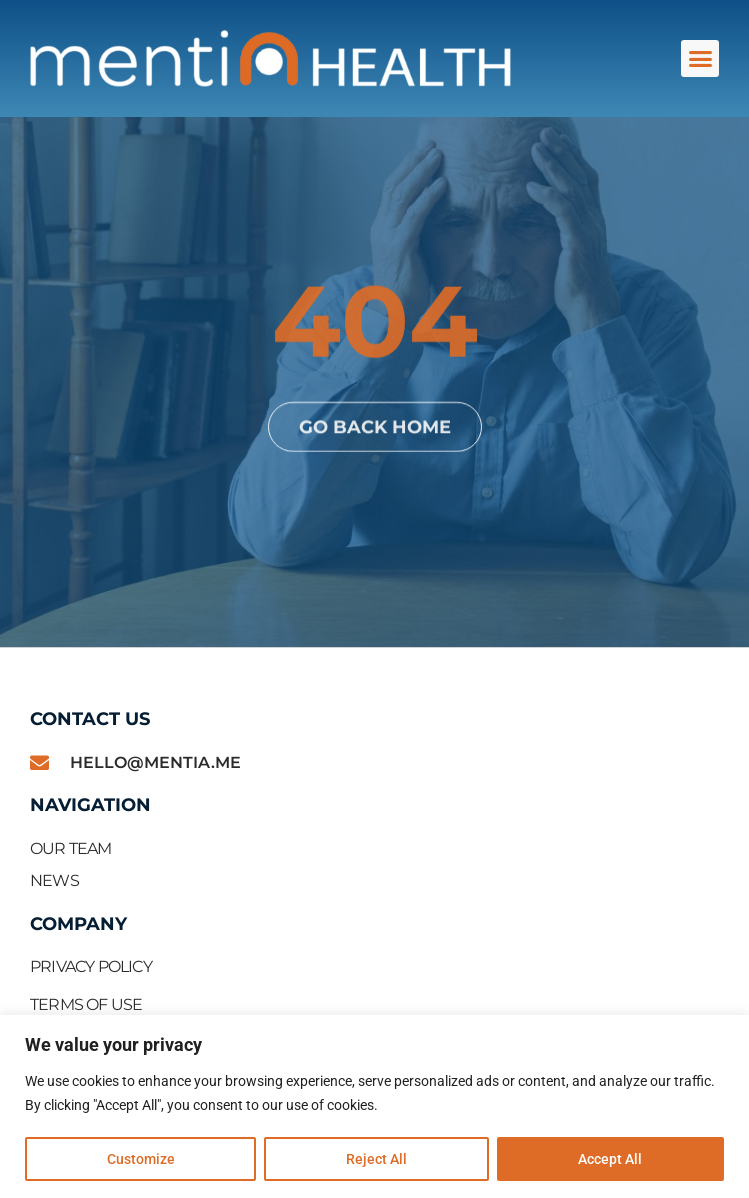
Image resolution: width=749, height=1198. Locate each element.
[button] (700, 59)
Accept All (610, 1159)
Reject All (376, 1159)
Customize (141, 1159)
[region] (374, 1106)
